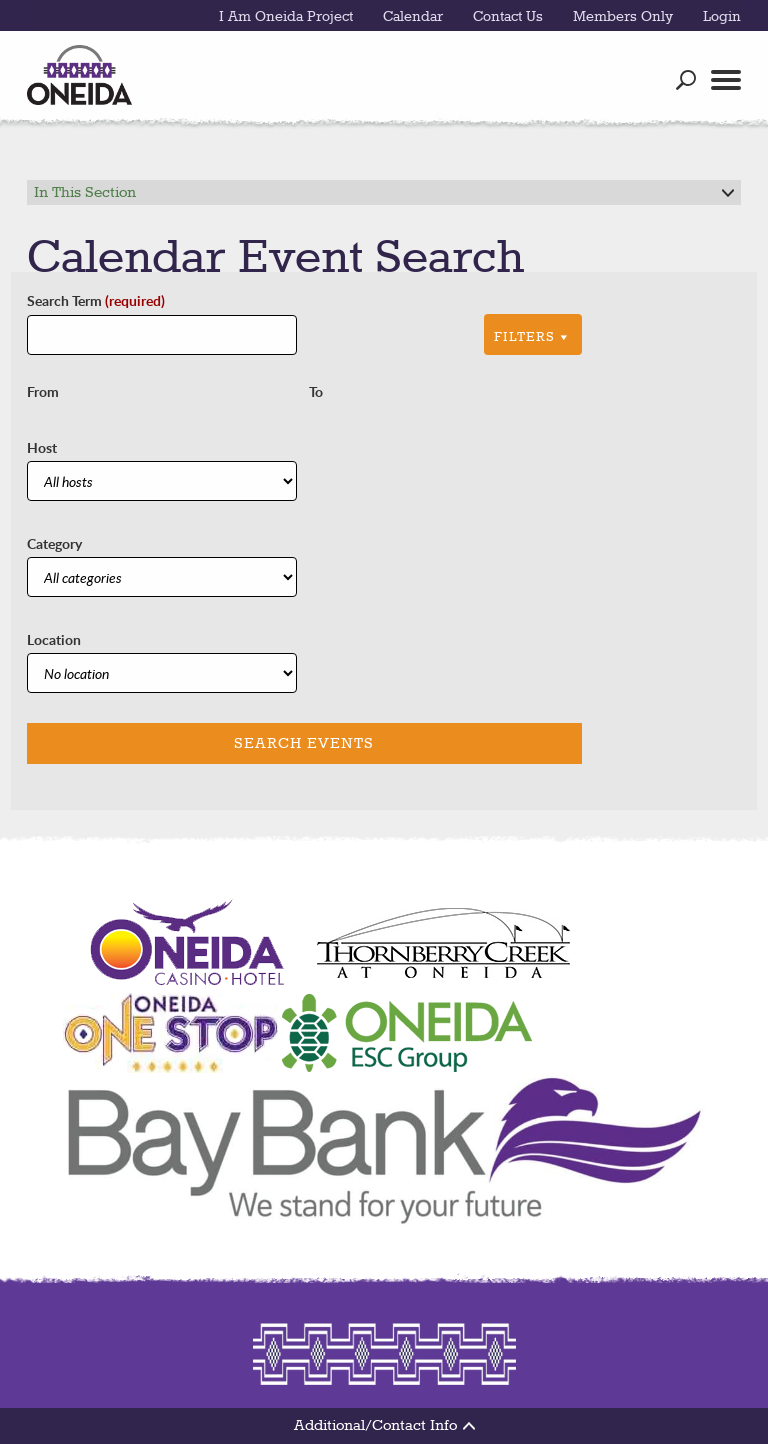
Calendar (413, 17)
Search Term (96, 300)
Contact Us (508, 17)
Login (722, 17)
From (43, 391)
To (316, 391)
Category (54, 543)
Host (42, 447)
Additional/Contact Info (384, 1426)
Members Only (623, 17)
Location (54, 639)
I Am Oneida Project (286, 17)
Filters (533, 337)
